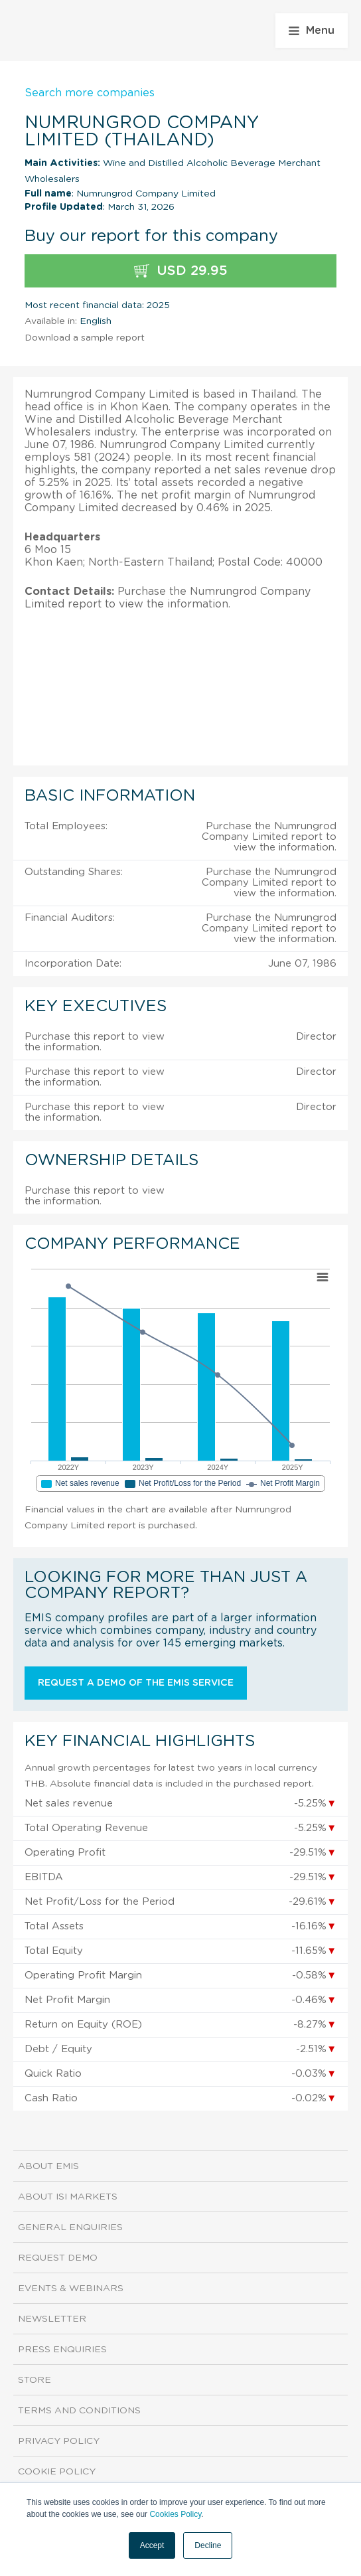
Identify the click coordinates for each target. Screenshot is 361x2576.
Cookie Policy (57, 2471)
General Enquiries (70, 2227)
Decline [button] (207, 2545)
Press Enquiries (62, 2349)
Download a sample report (85, 338)
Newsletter (52, 2319)
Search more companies (90, 93)
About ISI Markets (67, 2197)
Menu (311, 30)
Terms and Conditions (79, 2410)
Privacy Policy (59, 2441)
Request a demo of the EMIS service (136, 1683)
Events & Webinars (70, 2288)
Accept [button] (152, 2545)
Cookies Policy (175, 2514)
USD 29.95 (181, 271)
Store (34, 2380)
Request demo (58, 2258)
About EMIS (48, 2166)
